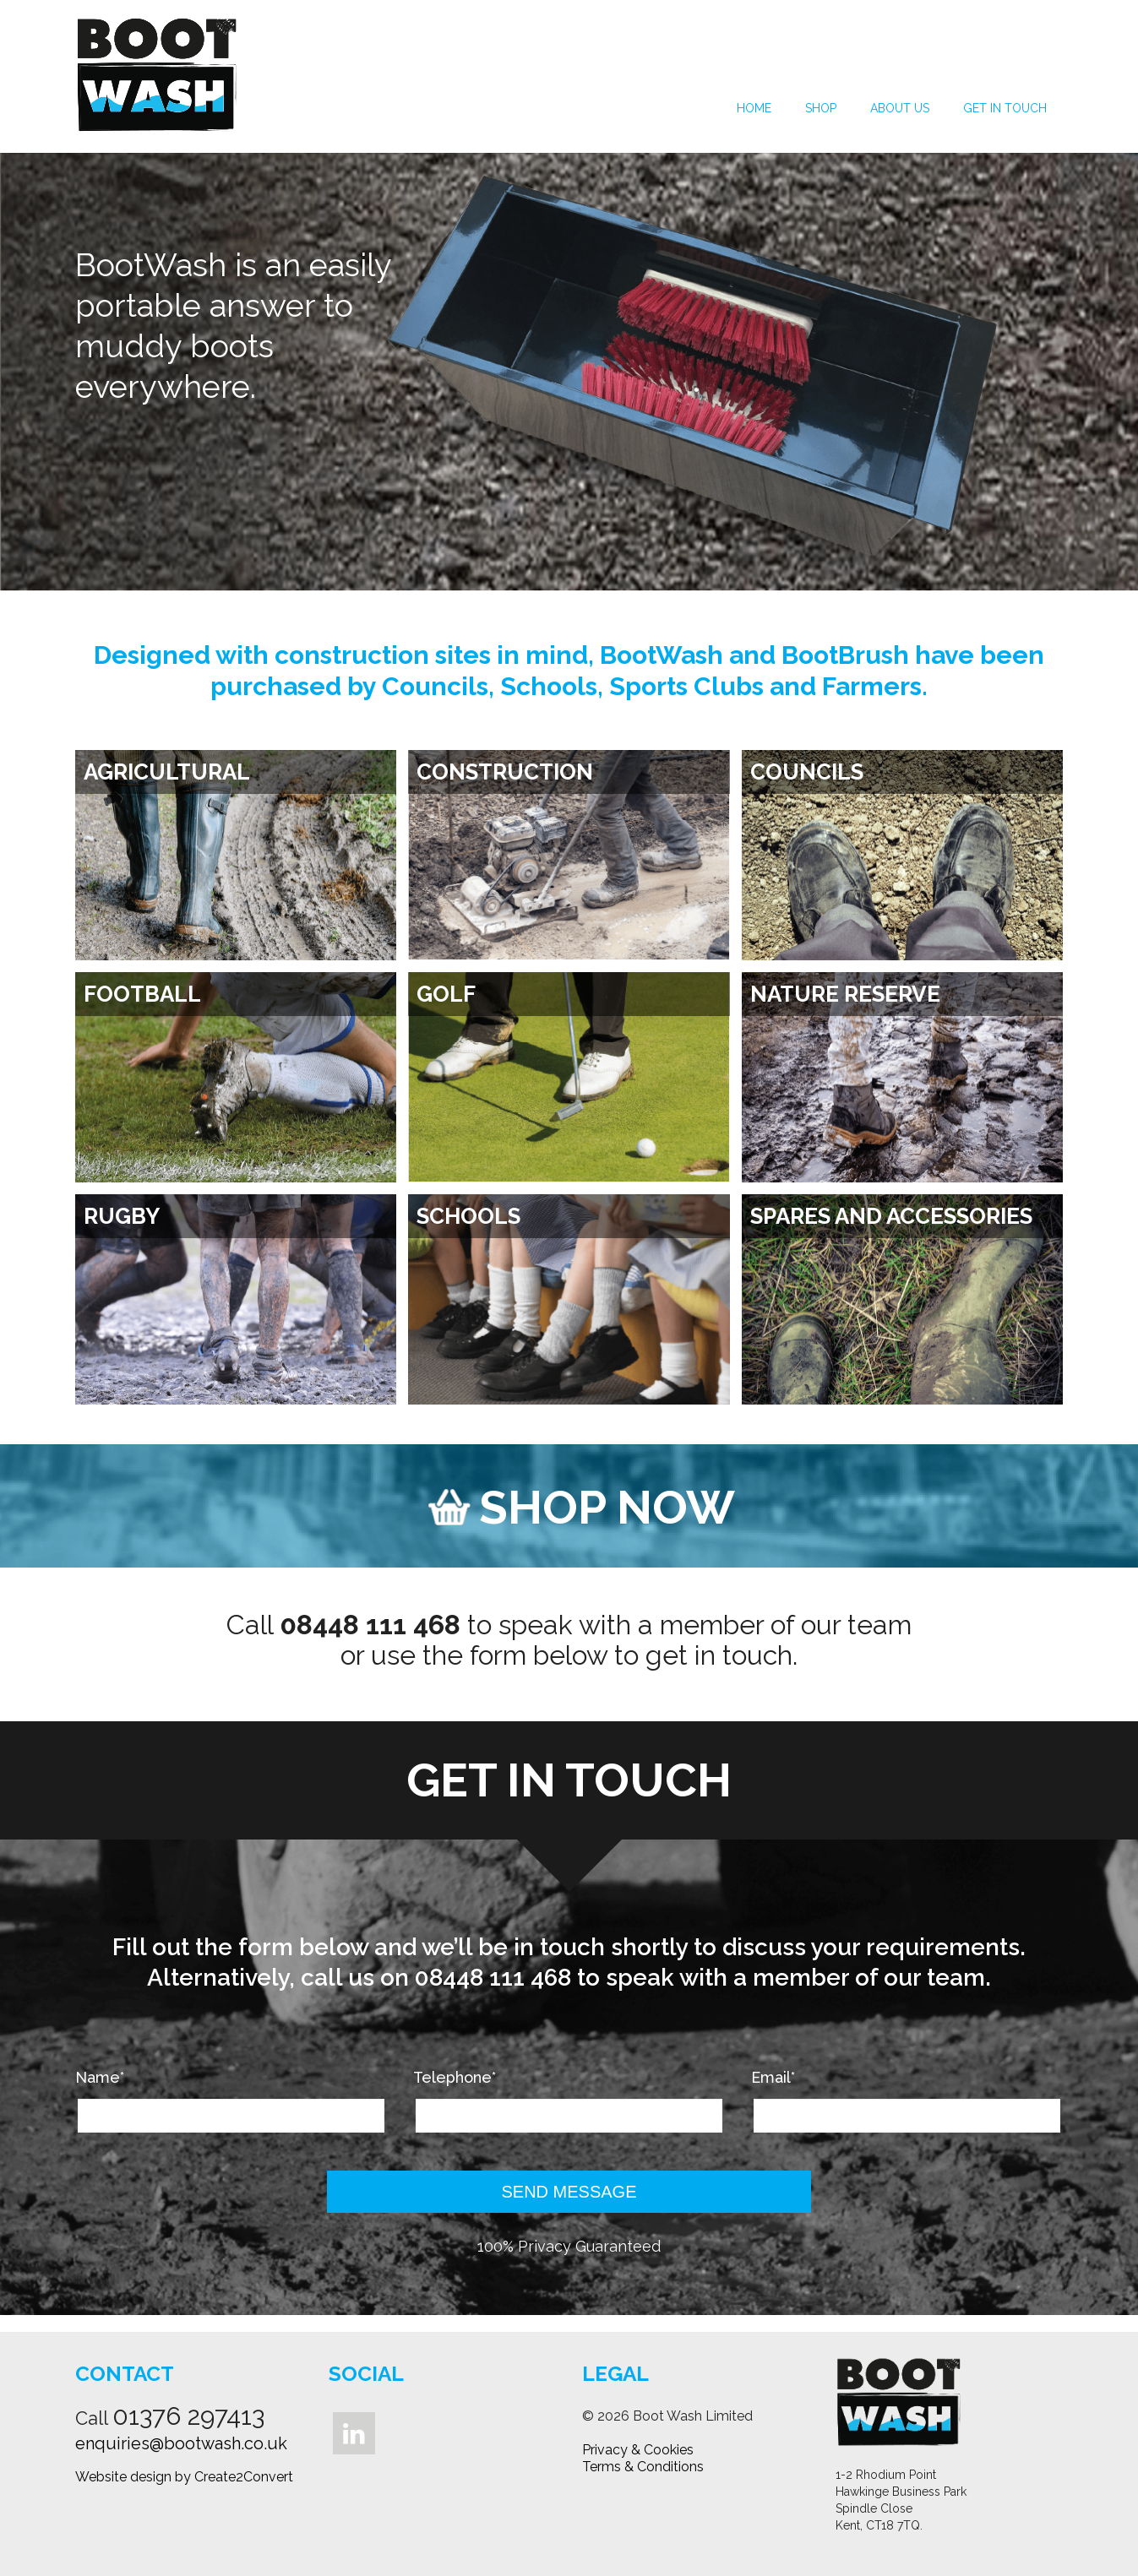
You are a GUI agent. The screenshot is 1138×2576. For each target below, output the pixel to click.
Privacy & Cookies (638, 2450)
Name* (99, 2077)
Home (754, 108)
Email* (773, 2077)
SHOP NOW (581, 1507)
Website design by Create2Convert (184, 2477)
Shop (820, 108)
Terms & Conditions (643, 2467)
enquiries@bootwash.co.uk (181, 2443)
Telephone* (454, 2077)
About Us (899, 108)
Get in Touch (1005, 108)
